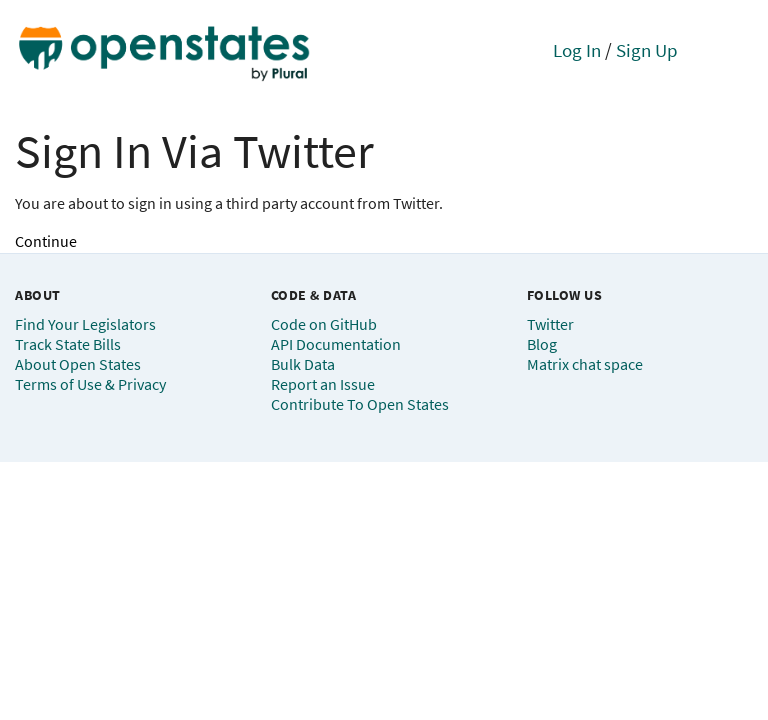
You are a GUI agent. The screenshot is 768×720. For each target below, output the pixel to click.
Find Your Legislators (85, 324)
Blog (542, 344)
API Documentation (336, 344)
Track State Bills (68, 344)
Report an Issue (323, 384)
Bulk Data (303, 364)
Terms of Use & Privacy (90, 384)
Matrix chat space (585, 364)
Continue (46, 241)
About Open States (78, 364)
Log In (577, 50)
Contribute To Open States (360, 404)
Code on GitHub (324, 324)
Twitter (550, 324)
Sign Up (647, 50)
